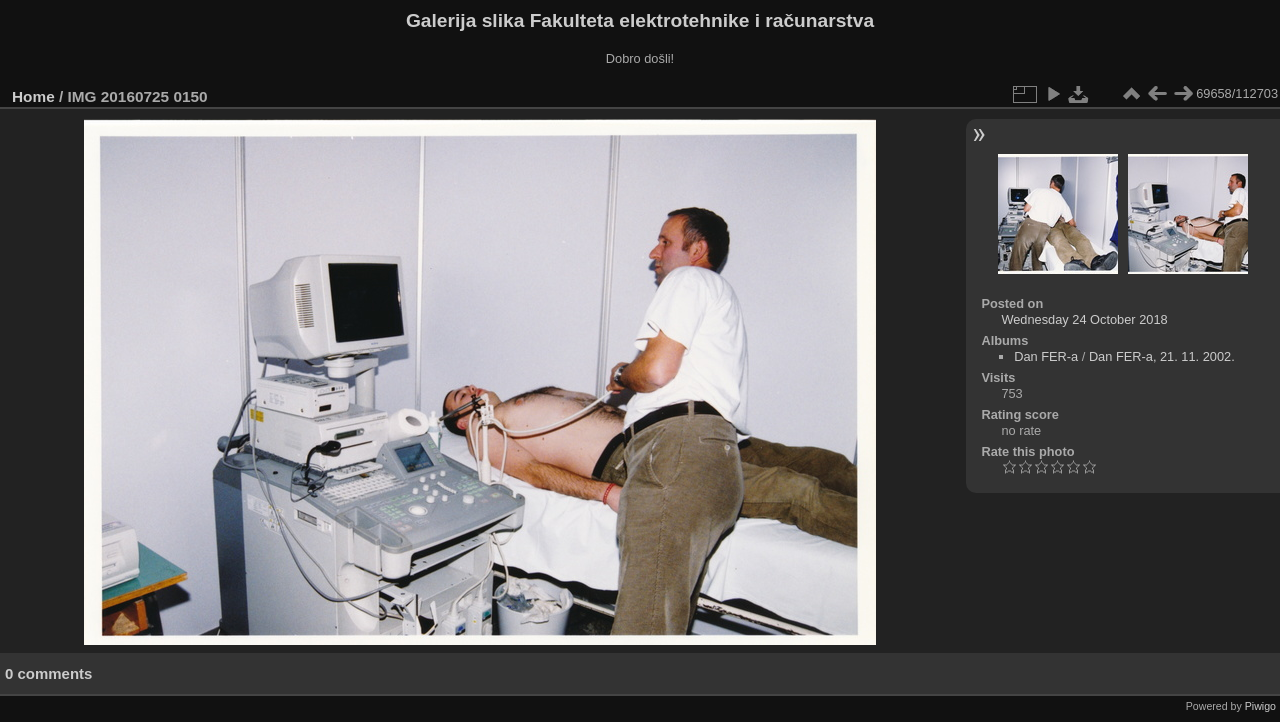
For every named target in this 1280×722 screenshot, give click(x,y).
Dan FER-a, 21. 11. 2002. (1162, 356)
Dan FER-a (1046, 356)
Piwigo (1260, 706)
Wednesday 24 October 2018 (1084, 319)
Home (33, 96)
